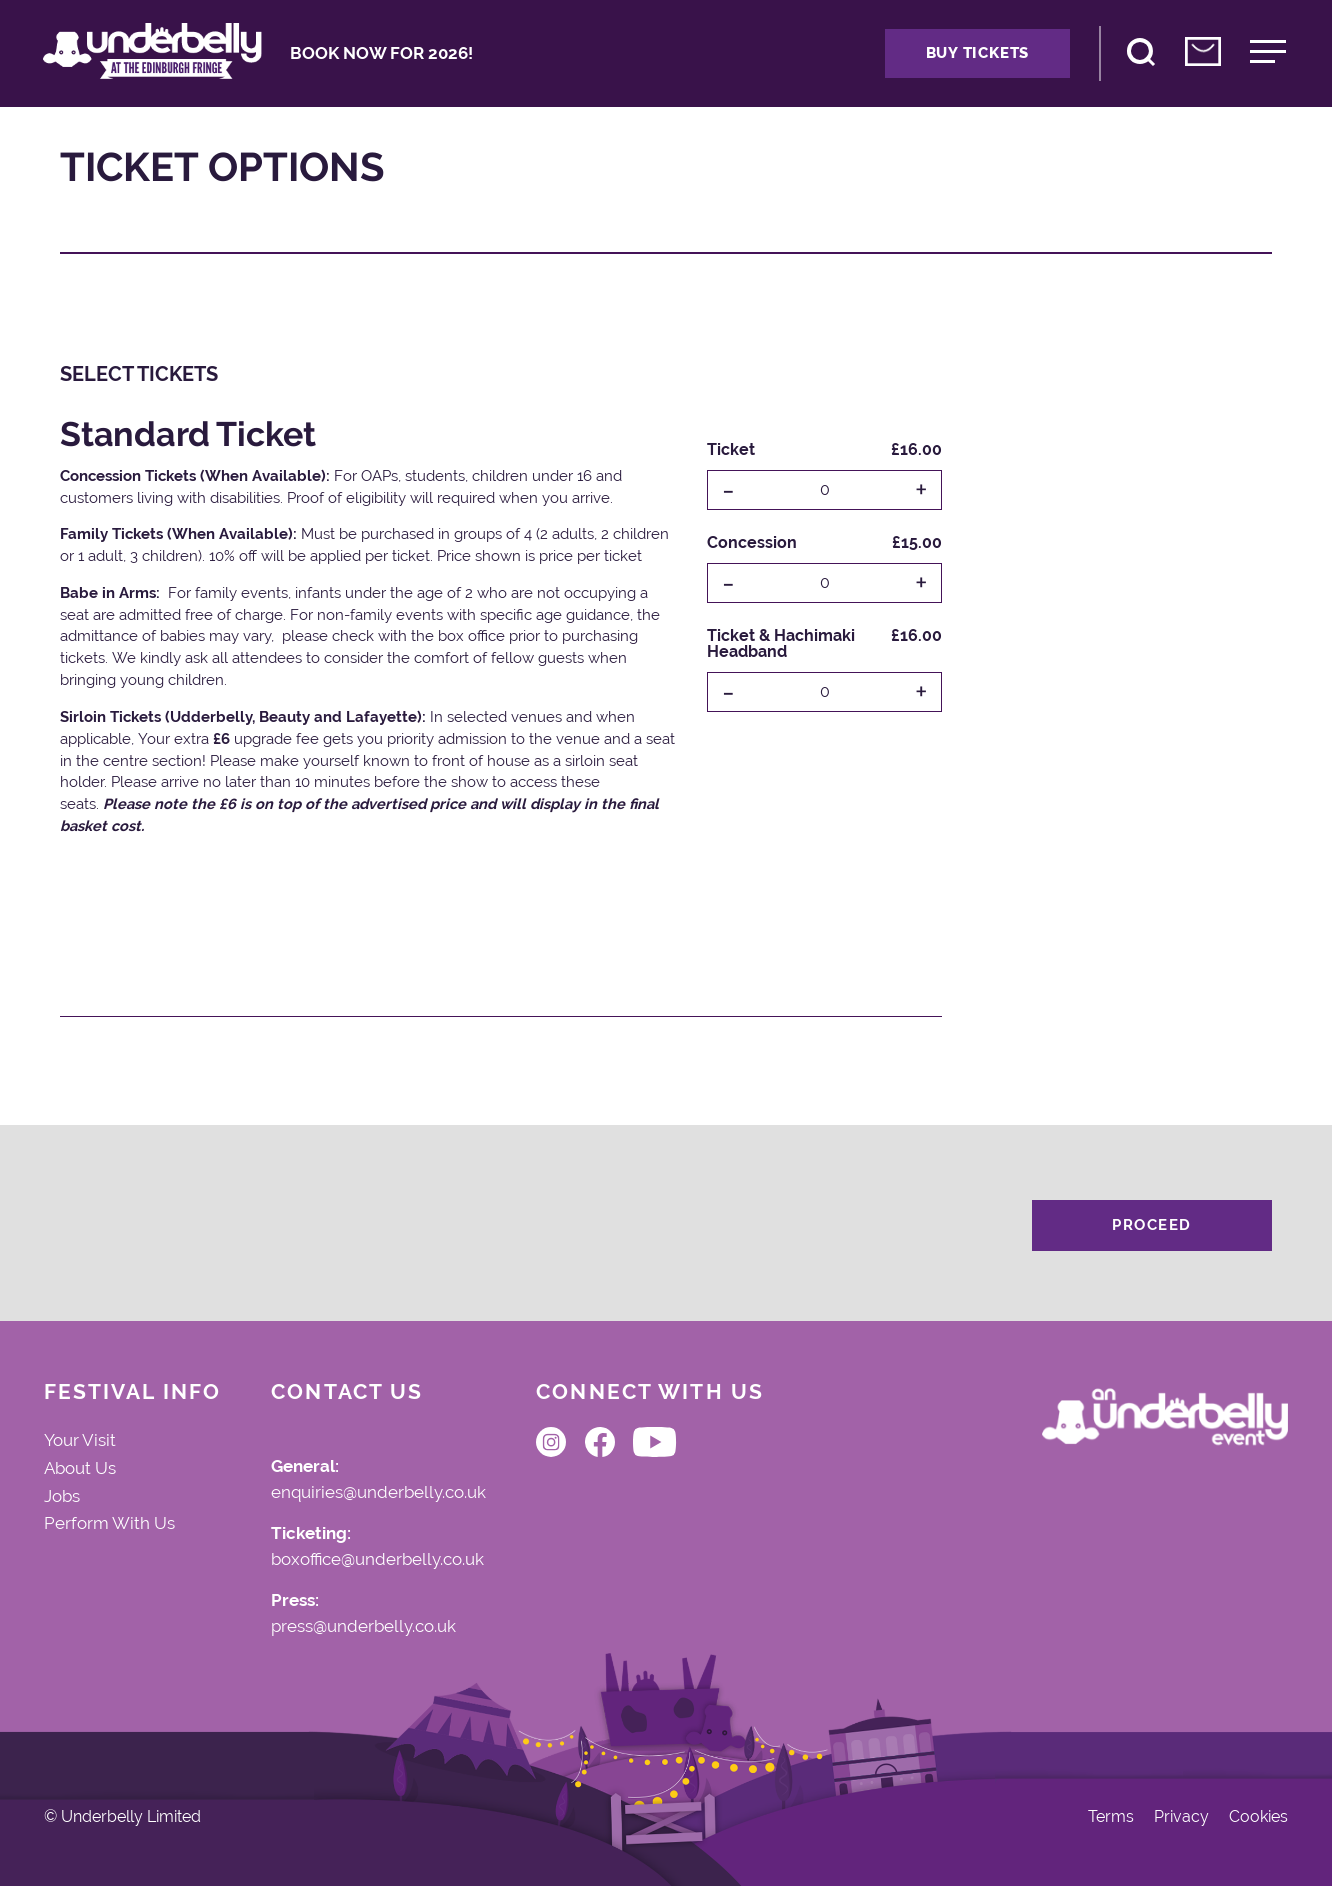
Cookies (1258, 1817)
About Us (80, 1468)
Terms (1111, 1817)
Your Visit (80, 1440)
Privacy (1181, 1817)
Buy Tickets (977, 53)
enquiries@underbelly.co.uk (378, 1493)
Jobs (62, 1496)
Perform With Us (109, 1523)
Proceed (1152, 1225)
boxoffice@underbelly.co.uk (377, 1560)
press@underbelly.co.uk (363, 1627)
